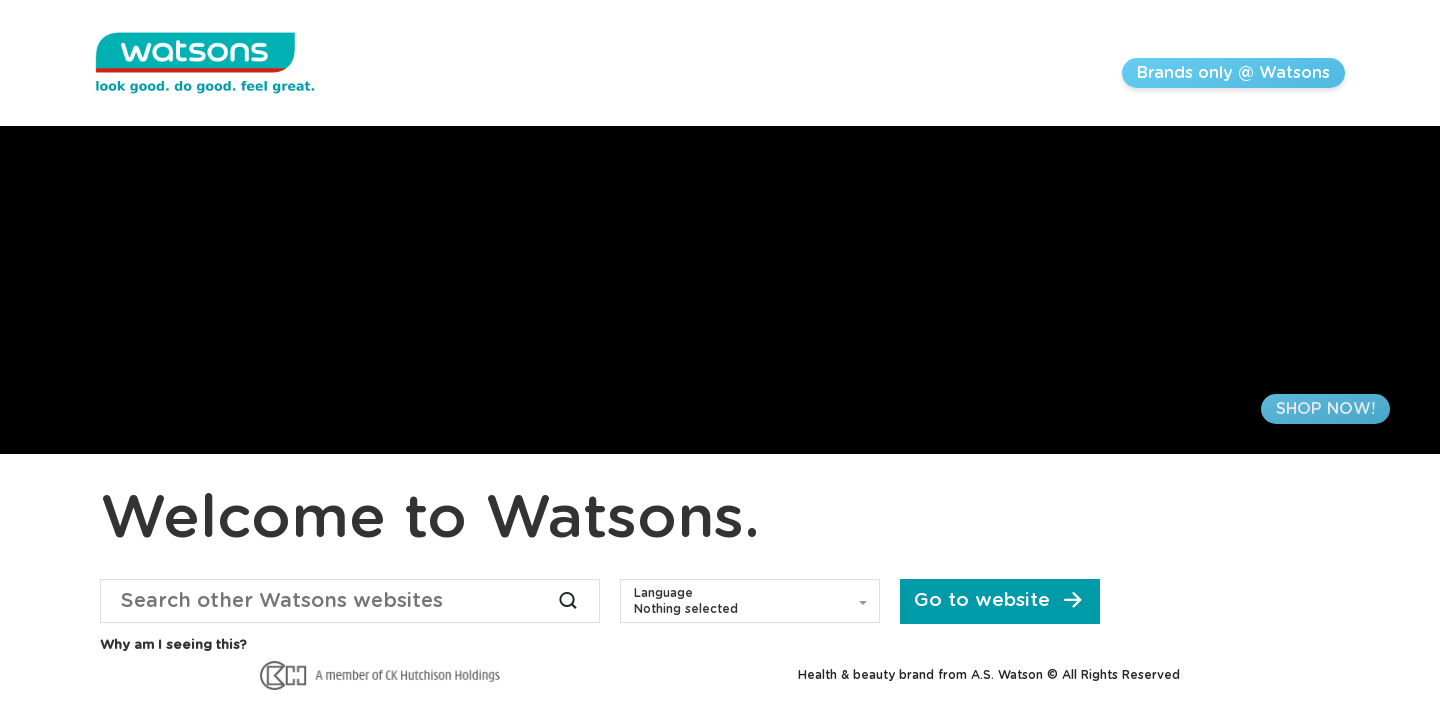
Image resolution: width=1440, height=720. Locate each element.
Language (663, 593)
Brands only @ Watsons (1233, 73)
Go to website (1000, 600)
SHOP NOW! (1325, 409)
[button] (750, 601)
